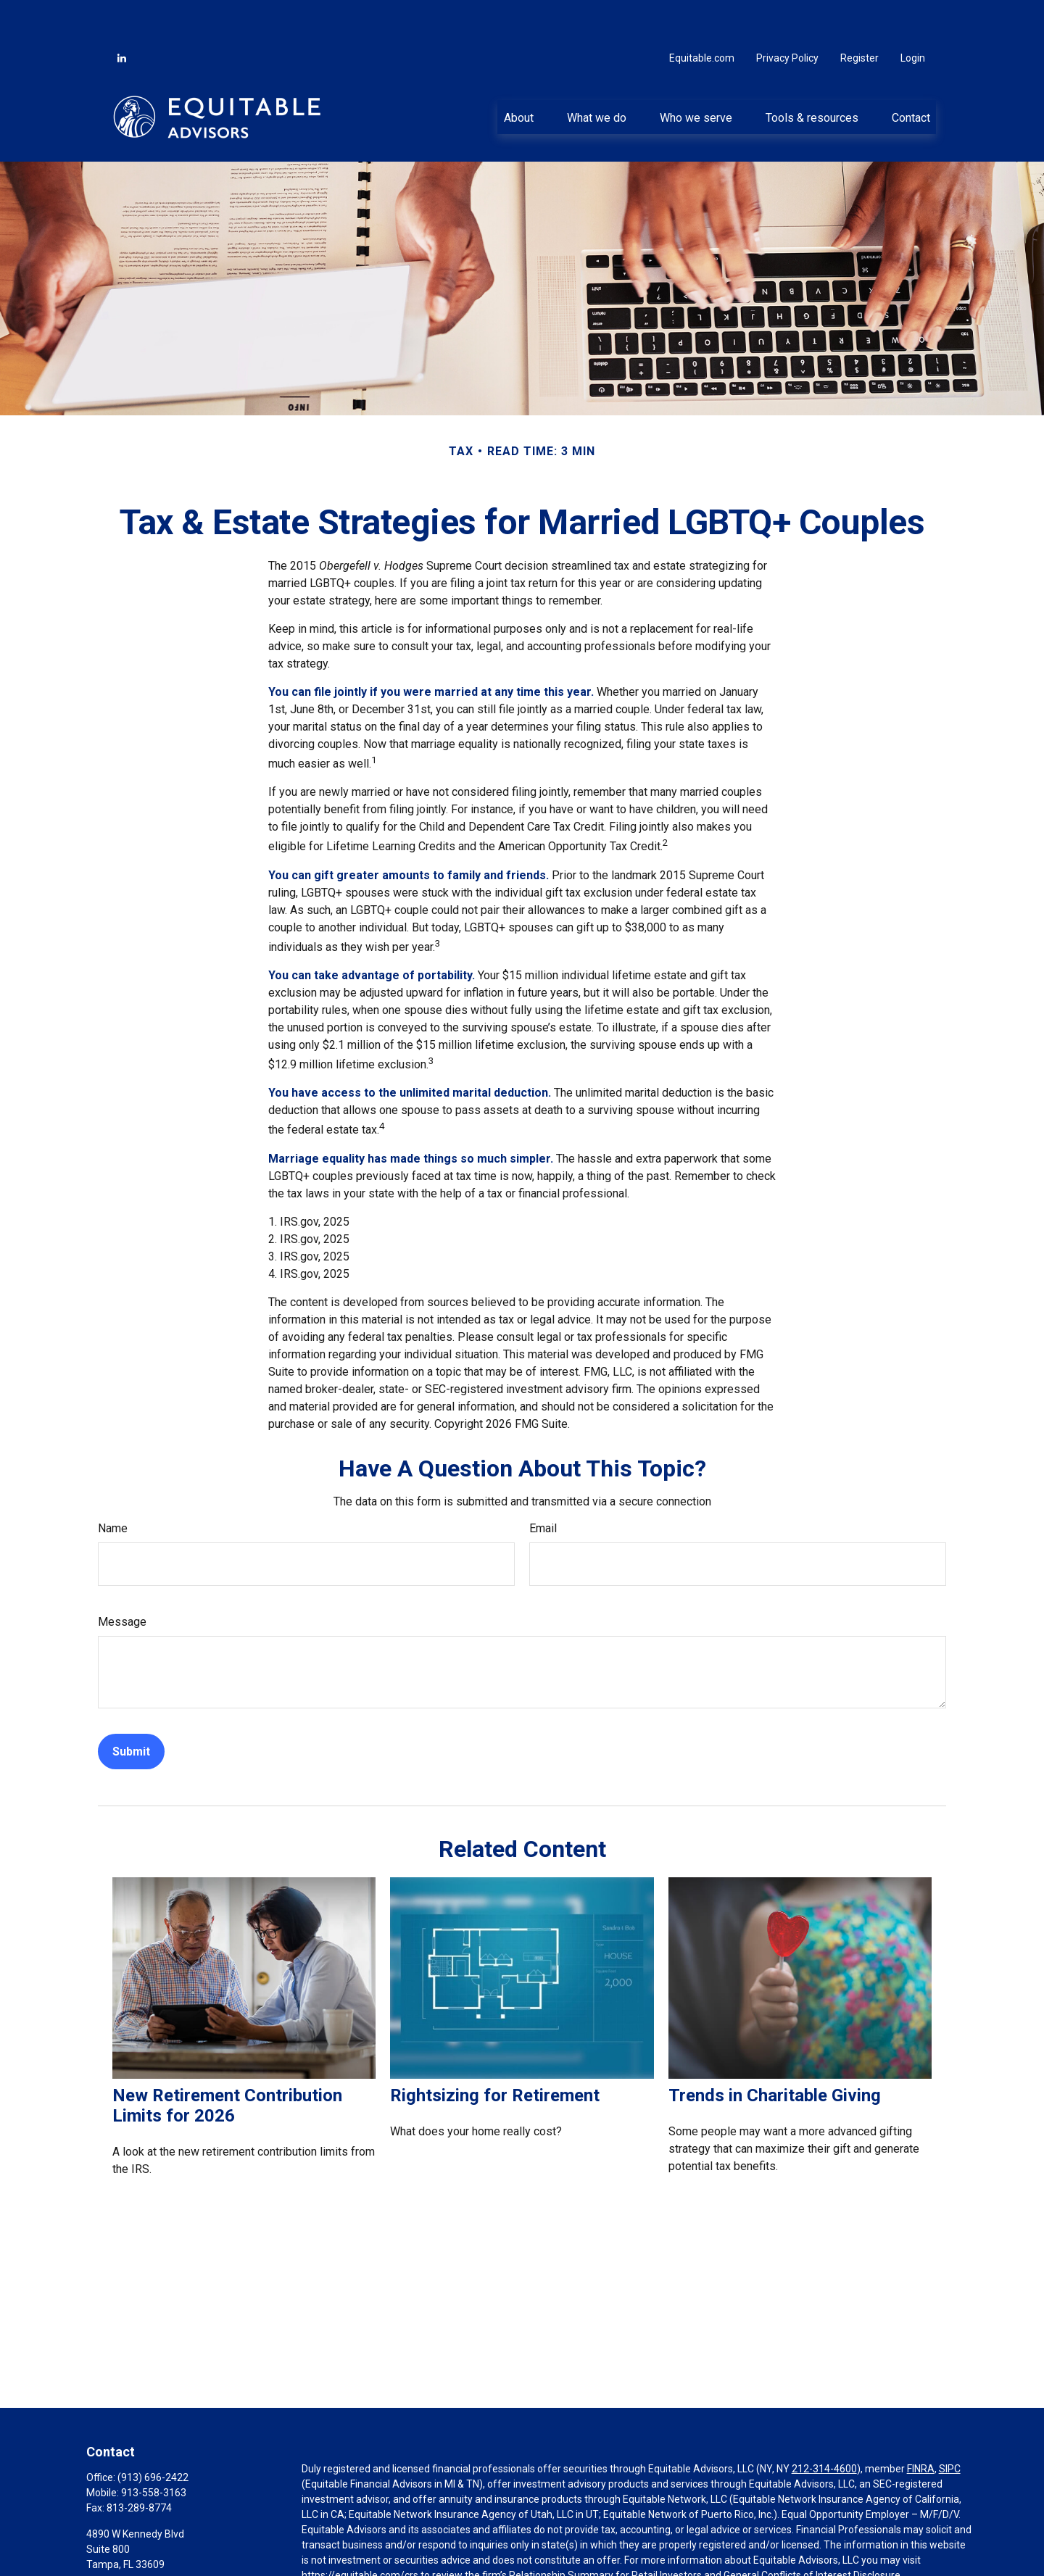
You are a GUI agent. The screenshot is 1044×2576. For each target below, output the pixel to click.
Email (543, 1485)
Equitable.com (701, 14)
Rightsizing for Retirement (495, 2052)
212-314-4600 (824, 2425)
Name (113, 1485)
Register (859, 14)
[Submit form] (131, 1708)
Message (122, 1578)
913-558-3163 (153, 2449)
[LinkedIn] (122, 14)
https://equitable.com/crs (360, 2532)
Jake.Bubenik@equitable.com (154, 2545)
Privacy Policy (787, 14)
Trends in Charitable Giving (774, 2052)
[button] (518, 73)
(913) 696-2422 (152, 2434)
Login (912, 14)
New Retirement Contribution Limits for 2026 (227, 2062)
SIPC (950, 2425)
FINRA (921, 2425)
